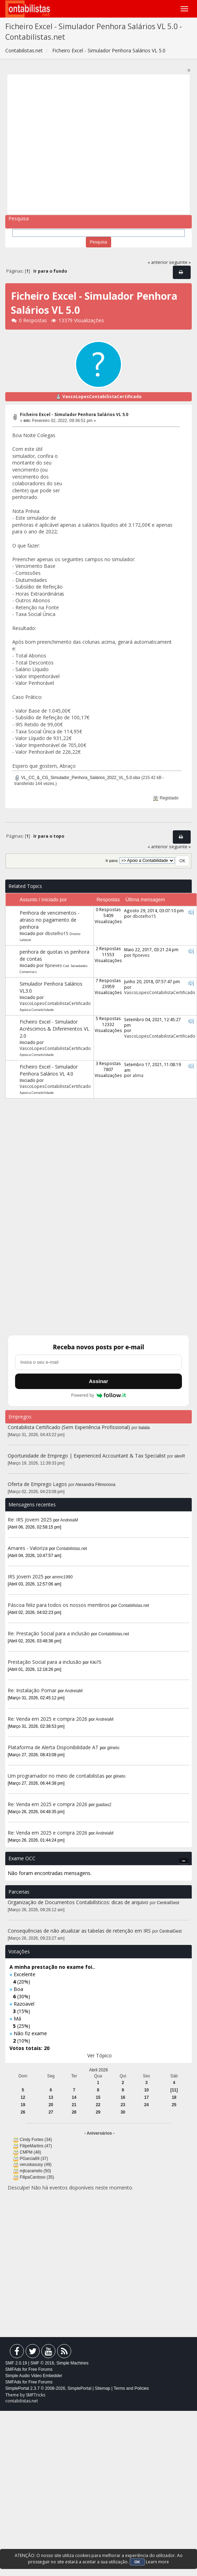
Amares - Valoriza (28, 1548)
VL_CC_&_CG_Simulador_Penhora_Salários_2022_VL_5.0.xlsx (77, 777)
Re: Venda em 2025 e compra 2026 (47, 1718)
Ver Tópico (99, 2055)
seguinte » (180, 262)
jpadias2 (103, 1804)
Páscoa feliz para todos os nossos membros (59, 1605)
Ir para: (112, 860)
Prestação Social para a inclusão (45, 1662)
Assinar (98, 1381)
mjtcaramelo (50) (35, 2170)
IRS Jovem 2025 (25, 1576)
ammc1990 (62, 1577)
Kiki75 (95, 1662)
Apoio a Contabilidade (37, 1009)
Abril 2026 (98, 2070)
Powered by (98, 1395)
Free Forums (40, 2369)
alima (138, 1075)
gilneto (113, 1747)
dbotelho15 (56, 933)
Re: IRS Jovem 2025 (30, 1519)
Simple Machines (72, 2363)
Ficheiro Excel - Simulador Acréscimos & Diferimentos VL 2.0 (54, 1028)
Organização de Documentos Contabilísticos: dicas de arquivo (78, 1902)
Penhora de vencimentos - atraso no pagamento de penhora (50, 919)
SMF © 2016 (42, 2363)
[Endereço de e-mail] (98, 1362)
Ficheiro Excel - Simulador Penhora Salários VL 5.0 (74, 414)
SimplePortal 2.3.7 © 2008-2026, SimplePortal (48, 2388)
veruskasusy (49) (36, 2164)
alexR (180, 1456)
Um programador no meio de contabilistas (56, 1775)
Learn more (157, 2562)
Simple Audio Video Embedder (33, 2375)
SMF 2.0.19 (16, 2363)
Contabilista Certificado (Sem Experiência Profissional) (69, 1427)
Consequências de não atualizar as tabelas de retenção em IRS (79, 1930)
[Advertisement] (65, 144)
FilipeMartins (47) (36, 2145)
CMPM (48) (30, 2152)
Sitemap (102, 2388)
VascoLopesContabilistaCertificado (102, 397)
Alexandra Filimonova (95, 1484)
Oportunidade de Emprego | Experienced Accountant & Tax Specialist (87, 1455)
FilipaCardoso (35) (37, 2177)
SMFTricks (35, 2395)
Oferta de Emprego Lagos (37, 1484)
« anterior (158, 262)
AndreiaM (69, 1520)
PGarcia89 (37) (34, 2158)
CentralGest (168, 1902)
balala (144, 1427)
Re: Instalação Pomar (32, 1690)
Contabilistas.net (71, 1548)
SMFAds (13, 2369)
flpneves (53, 965)
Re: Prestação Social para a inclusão (49, 1633)
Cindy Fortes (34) (36, 2139)
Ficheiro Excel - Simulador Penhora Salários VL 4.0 (49, 1070)
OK (137, 2562)
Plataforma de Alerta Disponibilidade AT (53, 1747)
